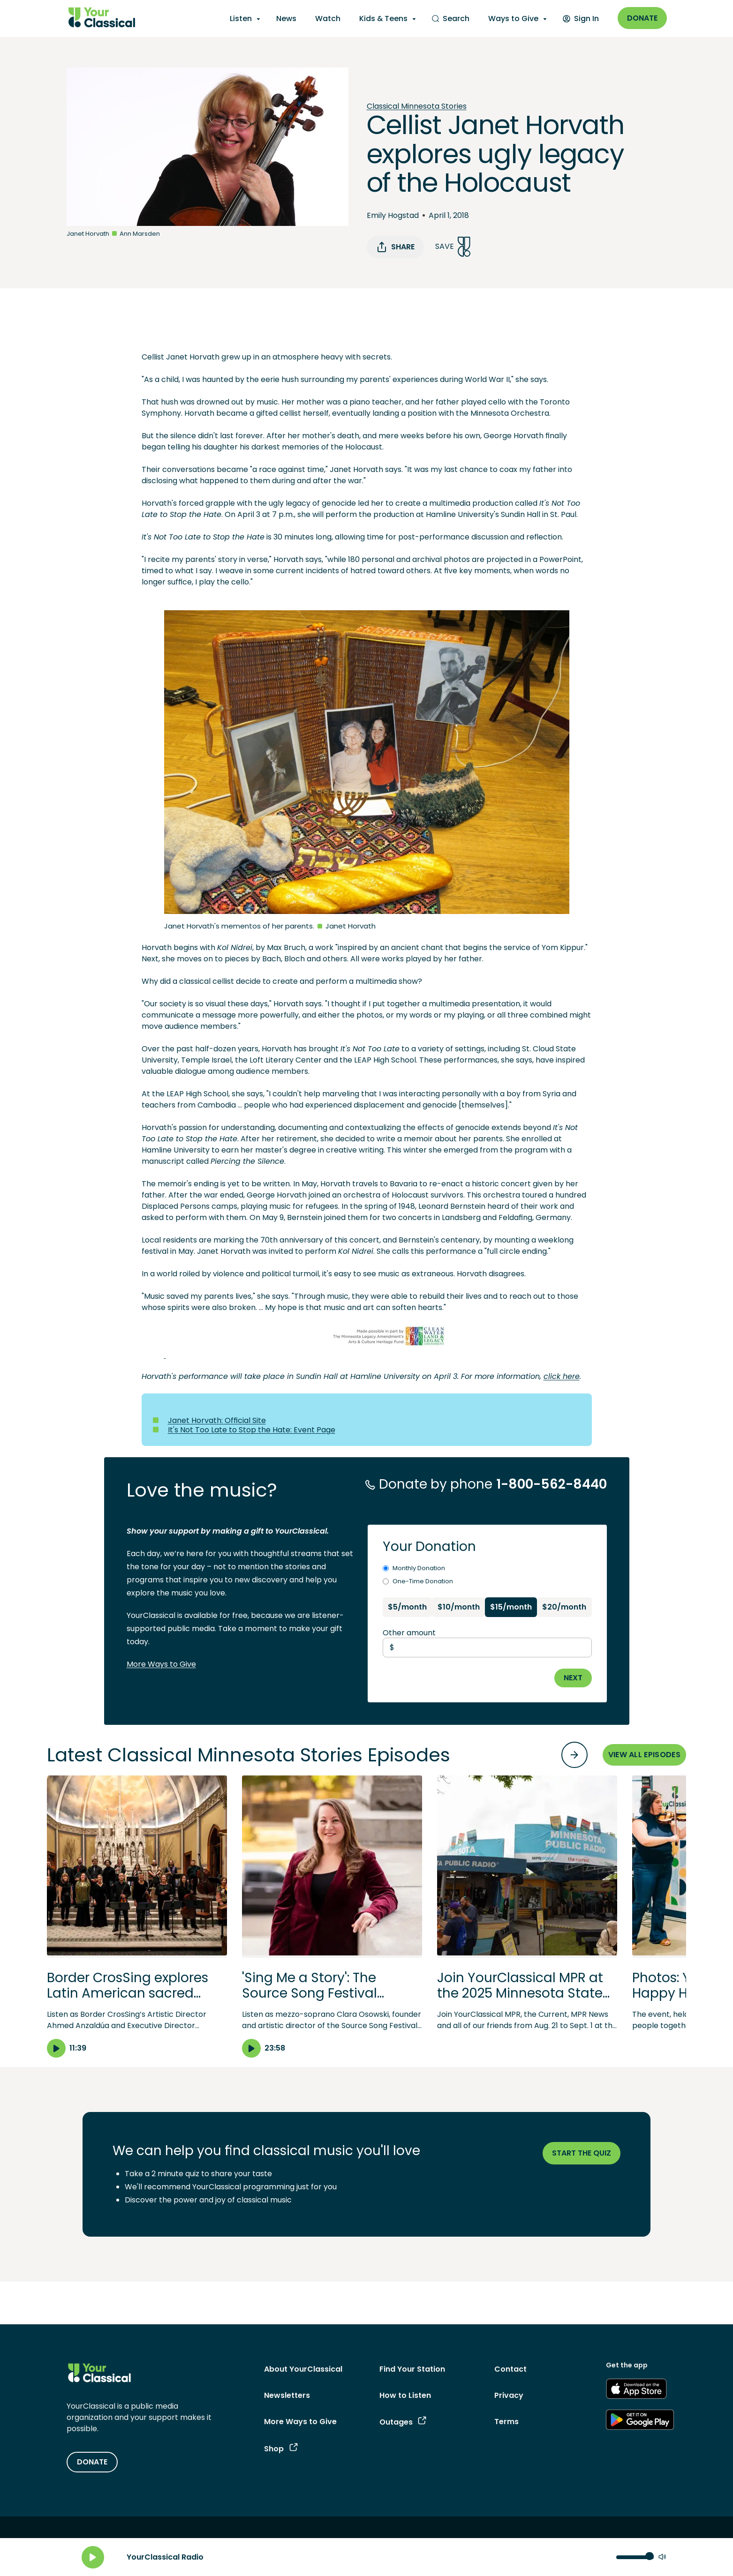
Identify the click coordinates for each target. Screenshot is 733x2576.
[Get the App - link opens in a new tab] (636, 2390)
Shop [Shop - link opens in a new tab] (280, 2448)
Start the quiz (581, 2153)
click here (562, 1376)
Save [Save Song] (452, 247)
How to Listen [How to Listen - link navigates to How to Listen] (405, 2395)
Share (395, 247)
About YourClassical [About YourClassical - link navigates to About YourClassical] (303, 2369)
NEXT (573, 1677)
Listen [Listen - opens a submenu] (241, 18)
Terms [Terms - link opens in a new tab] (506, 2421)
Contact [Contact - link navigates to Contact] (510, 2369)
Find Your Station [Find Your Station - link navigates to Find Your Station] (412, 2369)
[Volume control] (635, 2557)
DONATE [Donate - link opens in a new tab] (92, 2461)
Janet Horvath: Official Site (217, 1420)
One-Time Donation (418, 1581)
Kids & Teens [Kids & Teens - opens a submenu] (383, 18)
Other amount (409, 1632)
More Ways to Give (161, 1664)
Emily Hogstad (393, 215)
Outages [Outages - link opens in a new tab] (402, 2422)
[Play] (93, 2557)
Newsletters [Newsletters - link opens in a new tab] (287, 2395)
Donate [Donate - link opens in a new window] (642, 18)
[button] (137, 1916)
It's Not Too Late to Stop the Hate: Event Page (251, 1429)
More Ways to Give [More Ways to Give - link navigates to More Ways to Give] (300, 2421)
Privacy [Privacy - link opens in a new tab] (508, 2395)
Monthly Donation (414, 1568)
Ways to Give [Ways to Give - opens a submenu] (513, 18)
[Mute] (662, 2557)
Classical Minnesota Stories (417, 106)
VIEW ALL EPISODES (644, 1754)
